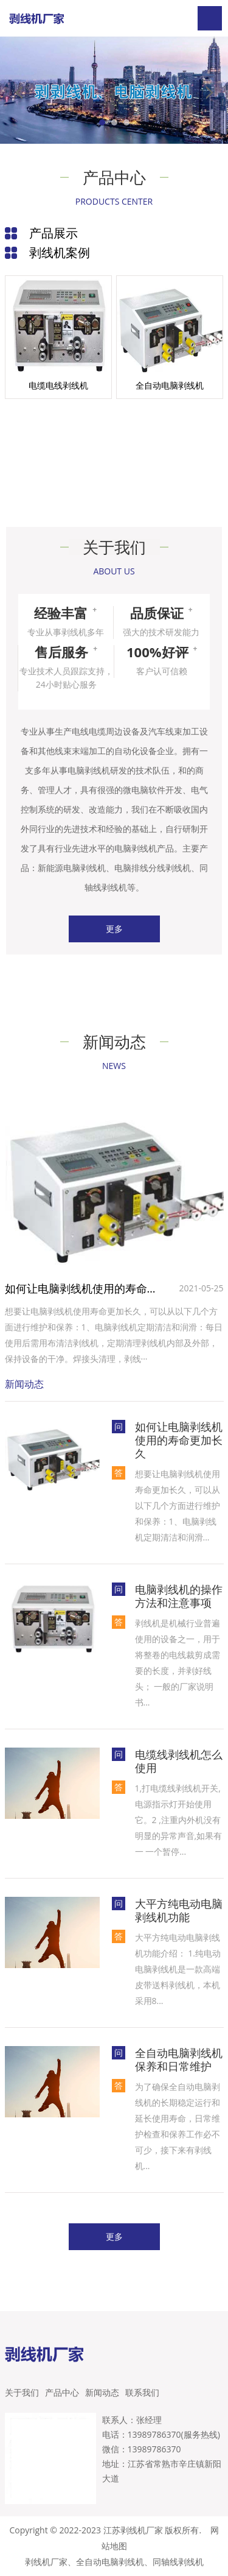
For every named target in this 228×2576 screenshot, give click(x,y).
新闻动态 (102, 2392)
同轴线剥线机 (178, 2561)
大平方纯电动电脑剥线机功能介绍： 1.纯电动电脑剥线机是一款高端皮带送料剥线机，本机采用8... (178, 1969)
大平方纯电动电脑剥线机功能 (179, 1910)
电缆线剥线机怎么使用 (179, 1761)
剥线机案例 (59, 252)
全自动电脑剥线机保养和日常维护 (179, 2059)
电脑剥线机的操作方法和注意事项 (179, 1596)
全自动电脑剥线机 (110, 2561)
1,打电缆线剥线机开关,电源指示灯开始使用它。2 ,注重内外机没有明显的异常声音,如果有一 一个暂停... (179, 1819)
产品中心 (62, 2392)
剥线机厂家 (46, 2561)
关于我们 (22, 2392)
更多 (114, 928)
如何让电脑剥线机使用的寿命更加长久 (84, 1288)
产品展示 (53, 233)
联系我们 (142, 2392)
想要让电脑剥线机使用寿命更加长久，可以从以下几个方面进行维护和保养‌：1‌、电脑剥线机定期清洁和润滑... (177, 1505)
